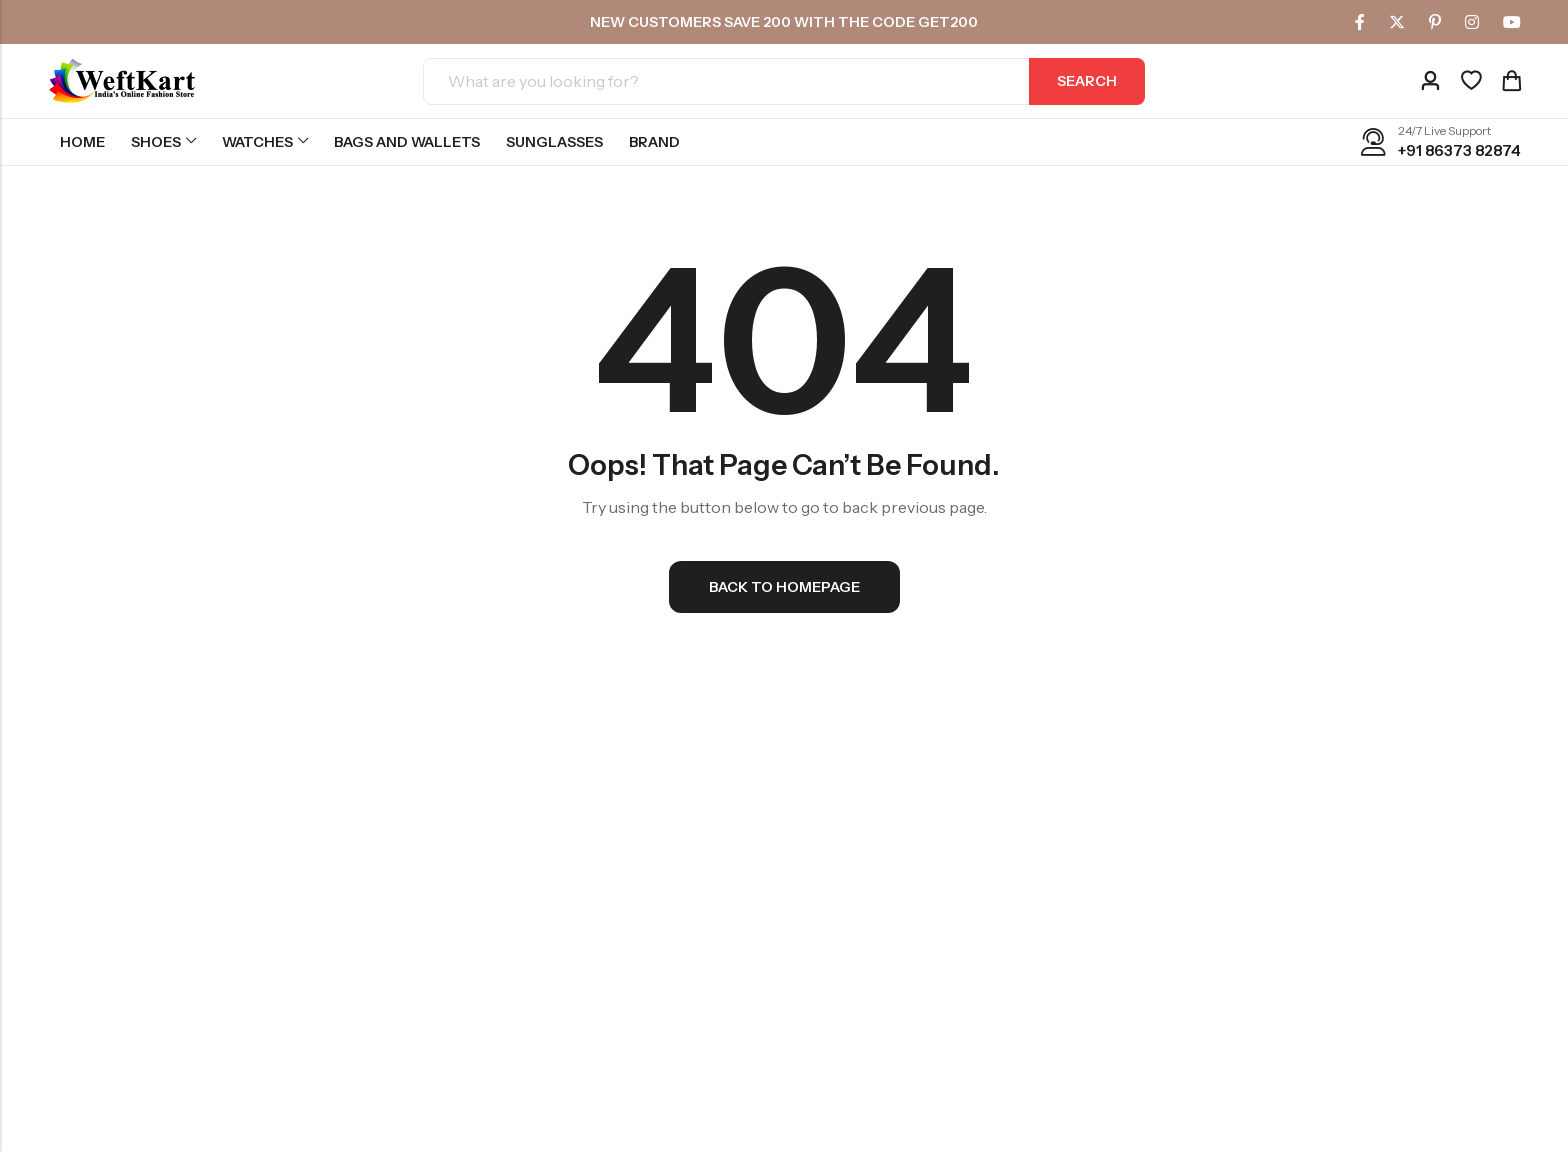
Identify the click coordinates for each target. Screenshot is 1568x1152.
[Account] (1430, 81)
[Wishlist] (1471, 81)
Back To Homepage (784, 587)
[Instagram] (1472, 22)
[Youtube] (1512, 22)
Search (1087, 81)
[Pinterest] (1435, 22)
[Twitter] (1397, 22)
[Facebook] (1360, 22)
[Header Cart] (1511, 81)
